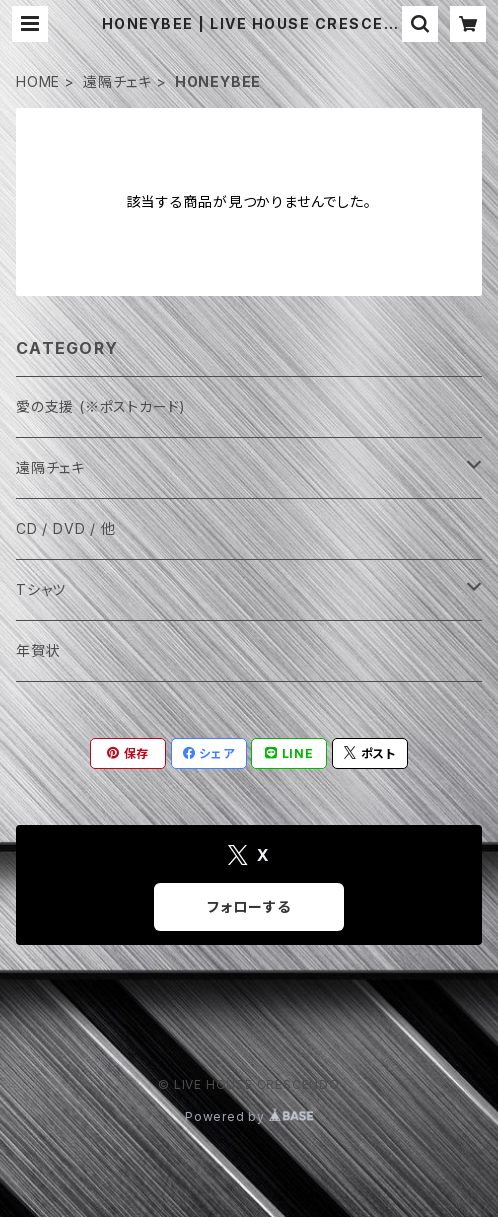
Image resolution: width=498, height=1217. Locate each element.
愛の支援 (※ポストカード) (101, 406)
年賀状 (38, 650)
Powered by (249, 1116)
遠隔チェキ (117, 81)
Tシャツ (41, 589)
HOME (38, 81)
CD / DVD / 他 (66, 528)
